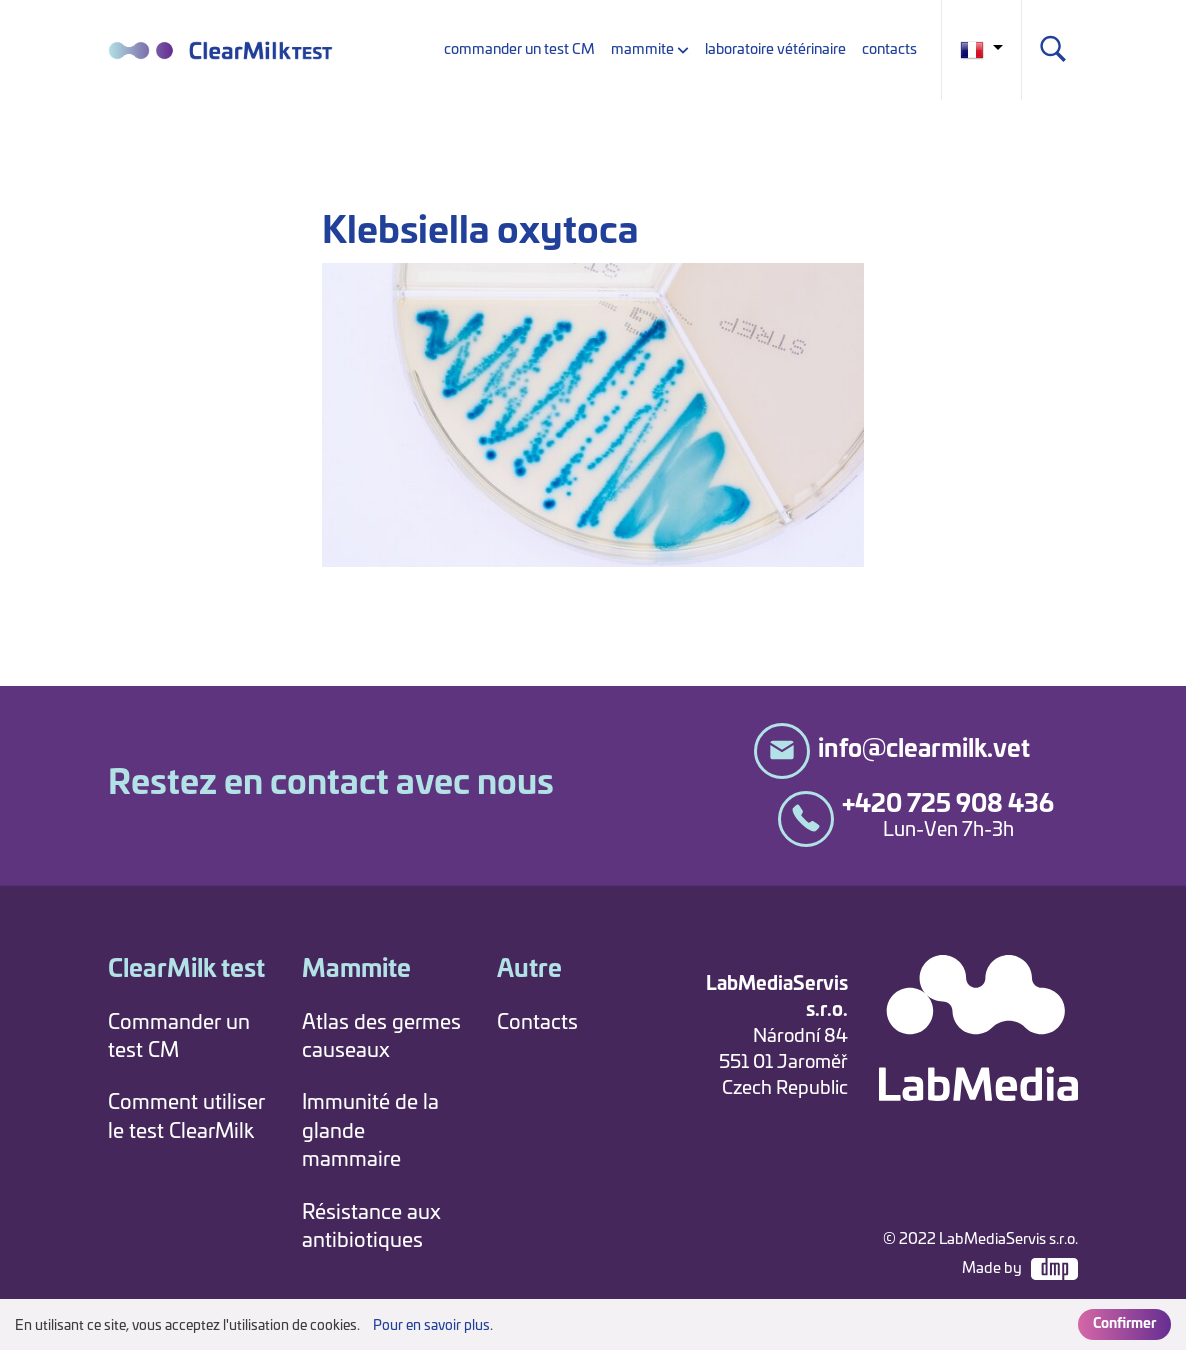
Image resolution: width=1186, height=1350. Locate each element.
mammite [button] (642, 49)
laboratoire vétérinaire (775, 49)
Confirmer (1124, 1324)
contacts (889, 49)
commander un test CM (519, 49)
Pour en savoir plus (431, 1326)
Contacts (537, 1023)
